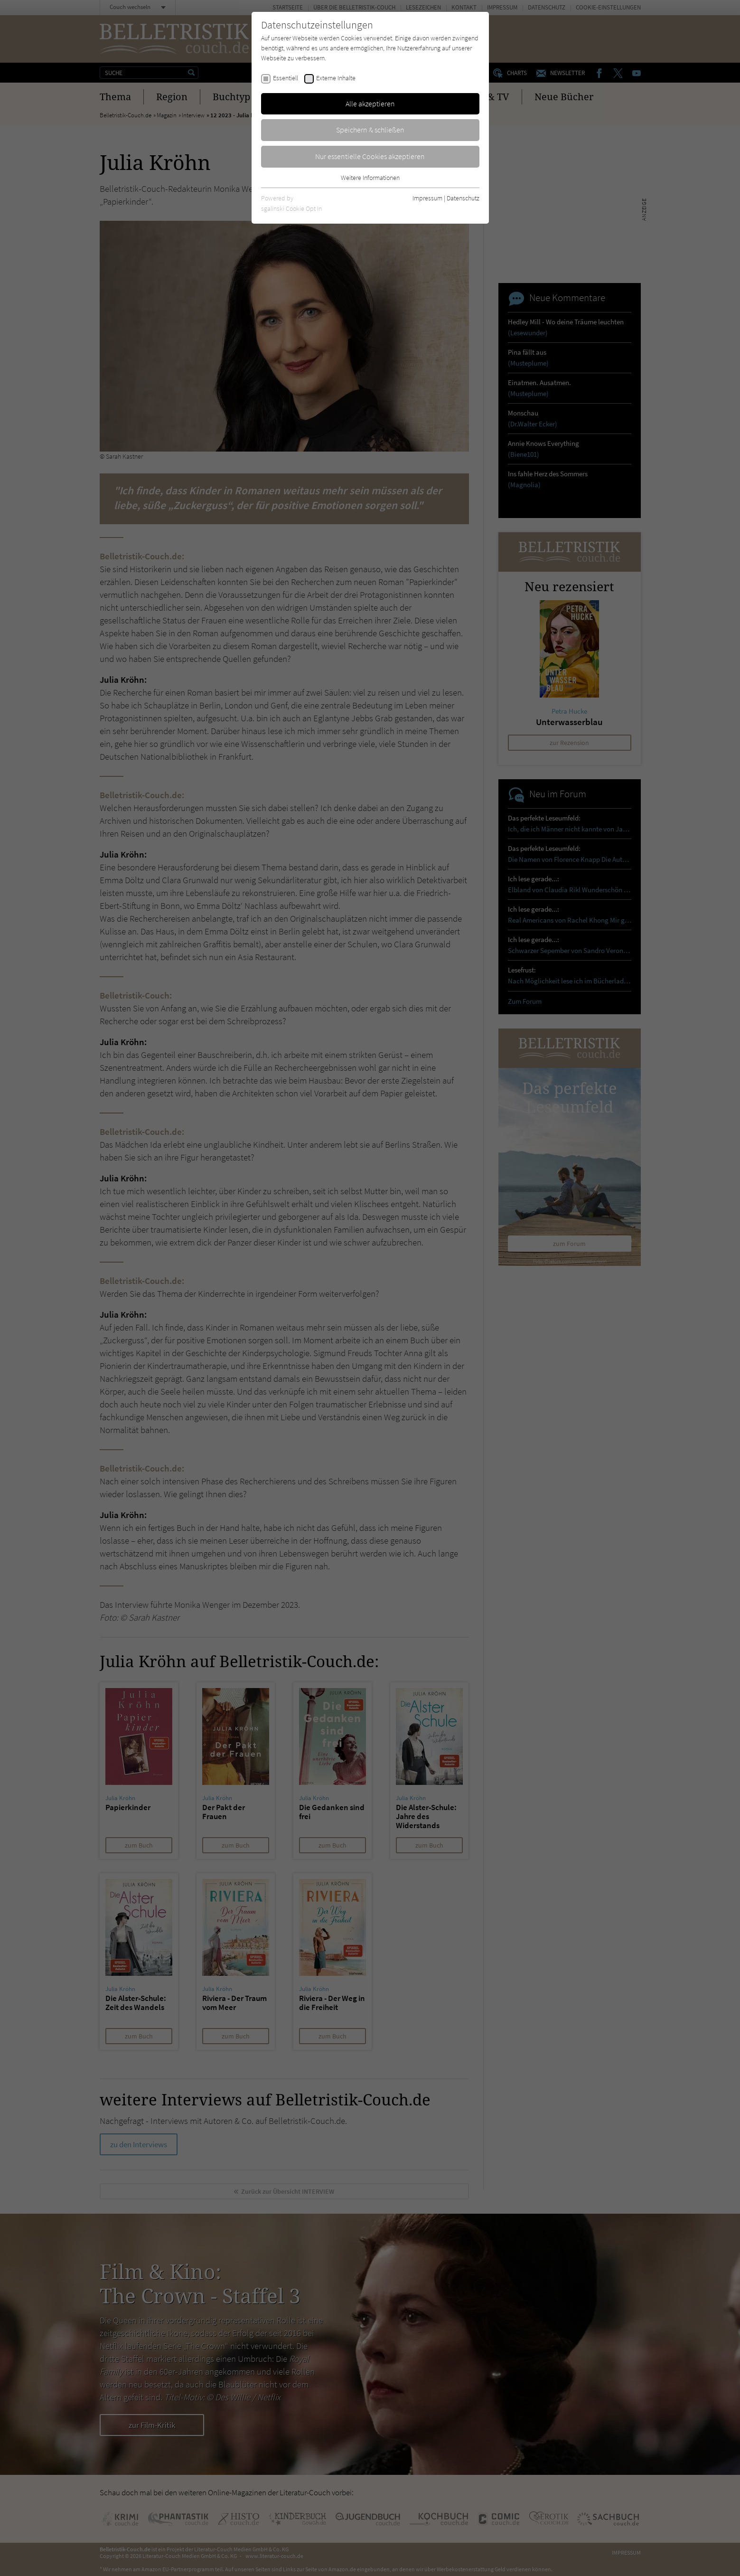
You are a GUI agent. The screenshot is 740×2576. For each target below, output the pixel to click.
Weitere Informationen (370, 177)
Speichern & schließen (370, 129)
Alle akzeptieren (370, 103)
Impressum (427, 198)
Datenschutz (463, 198)
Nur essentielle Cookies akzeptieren (370, 156)
